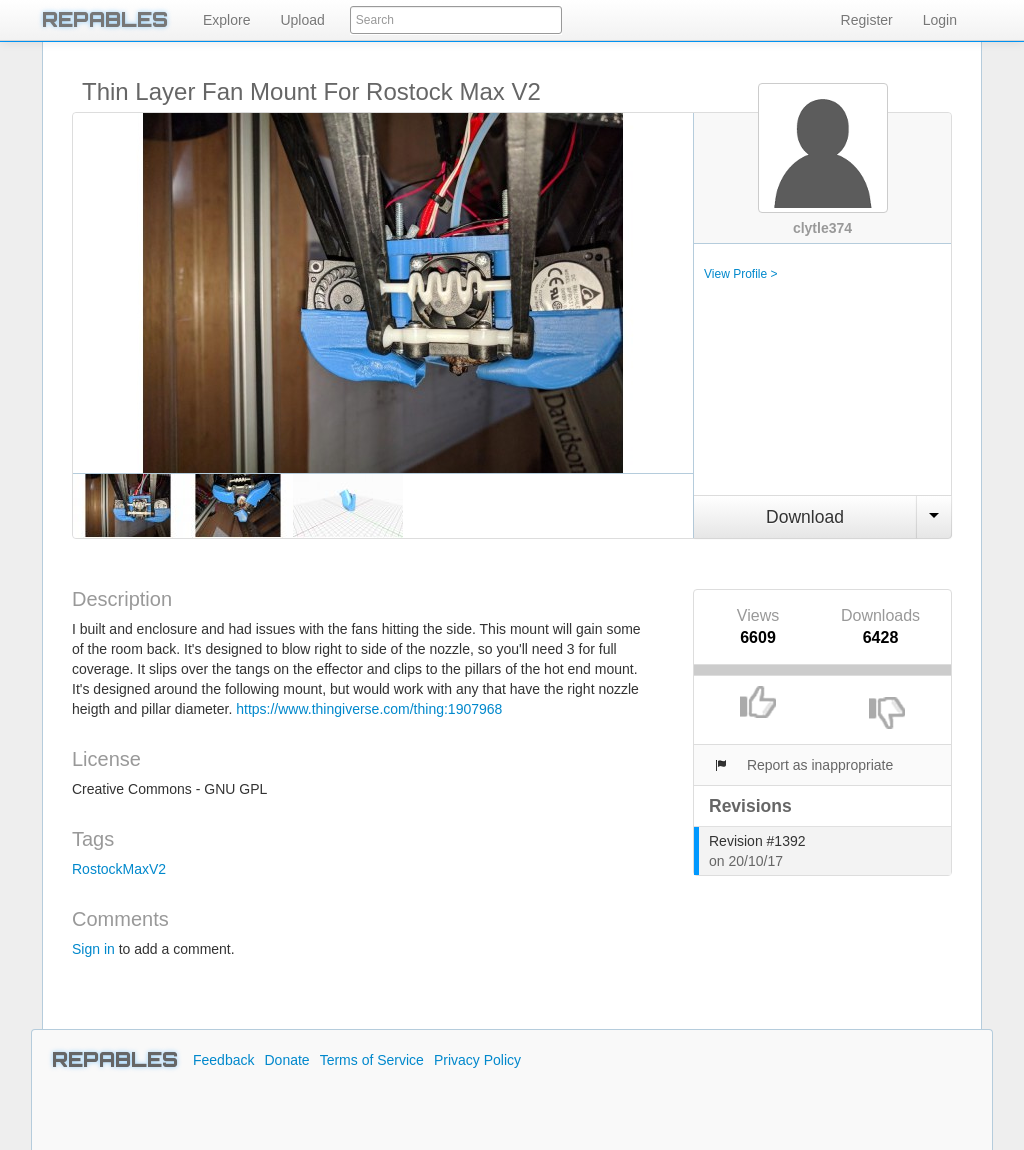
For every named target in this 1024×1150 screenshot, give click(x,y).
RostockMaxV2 (119, 869)
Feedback (223, 1060)
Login (940, 20)
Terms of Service (372, 1060)
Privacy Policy (477, 1060)
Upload (302, 20)
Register (867, 20)
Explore (226, 20)
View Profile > (740, 274)
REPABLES (105, 19)
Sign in (93, 949)
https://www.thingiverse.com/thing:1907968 (369, 709)
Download (805, 517)
